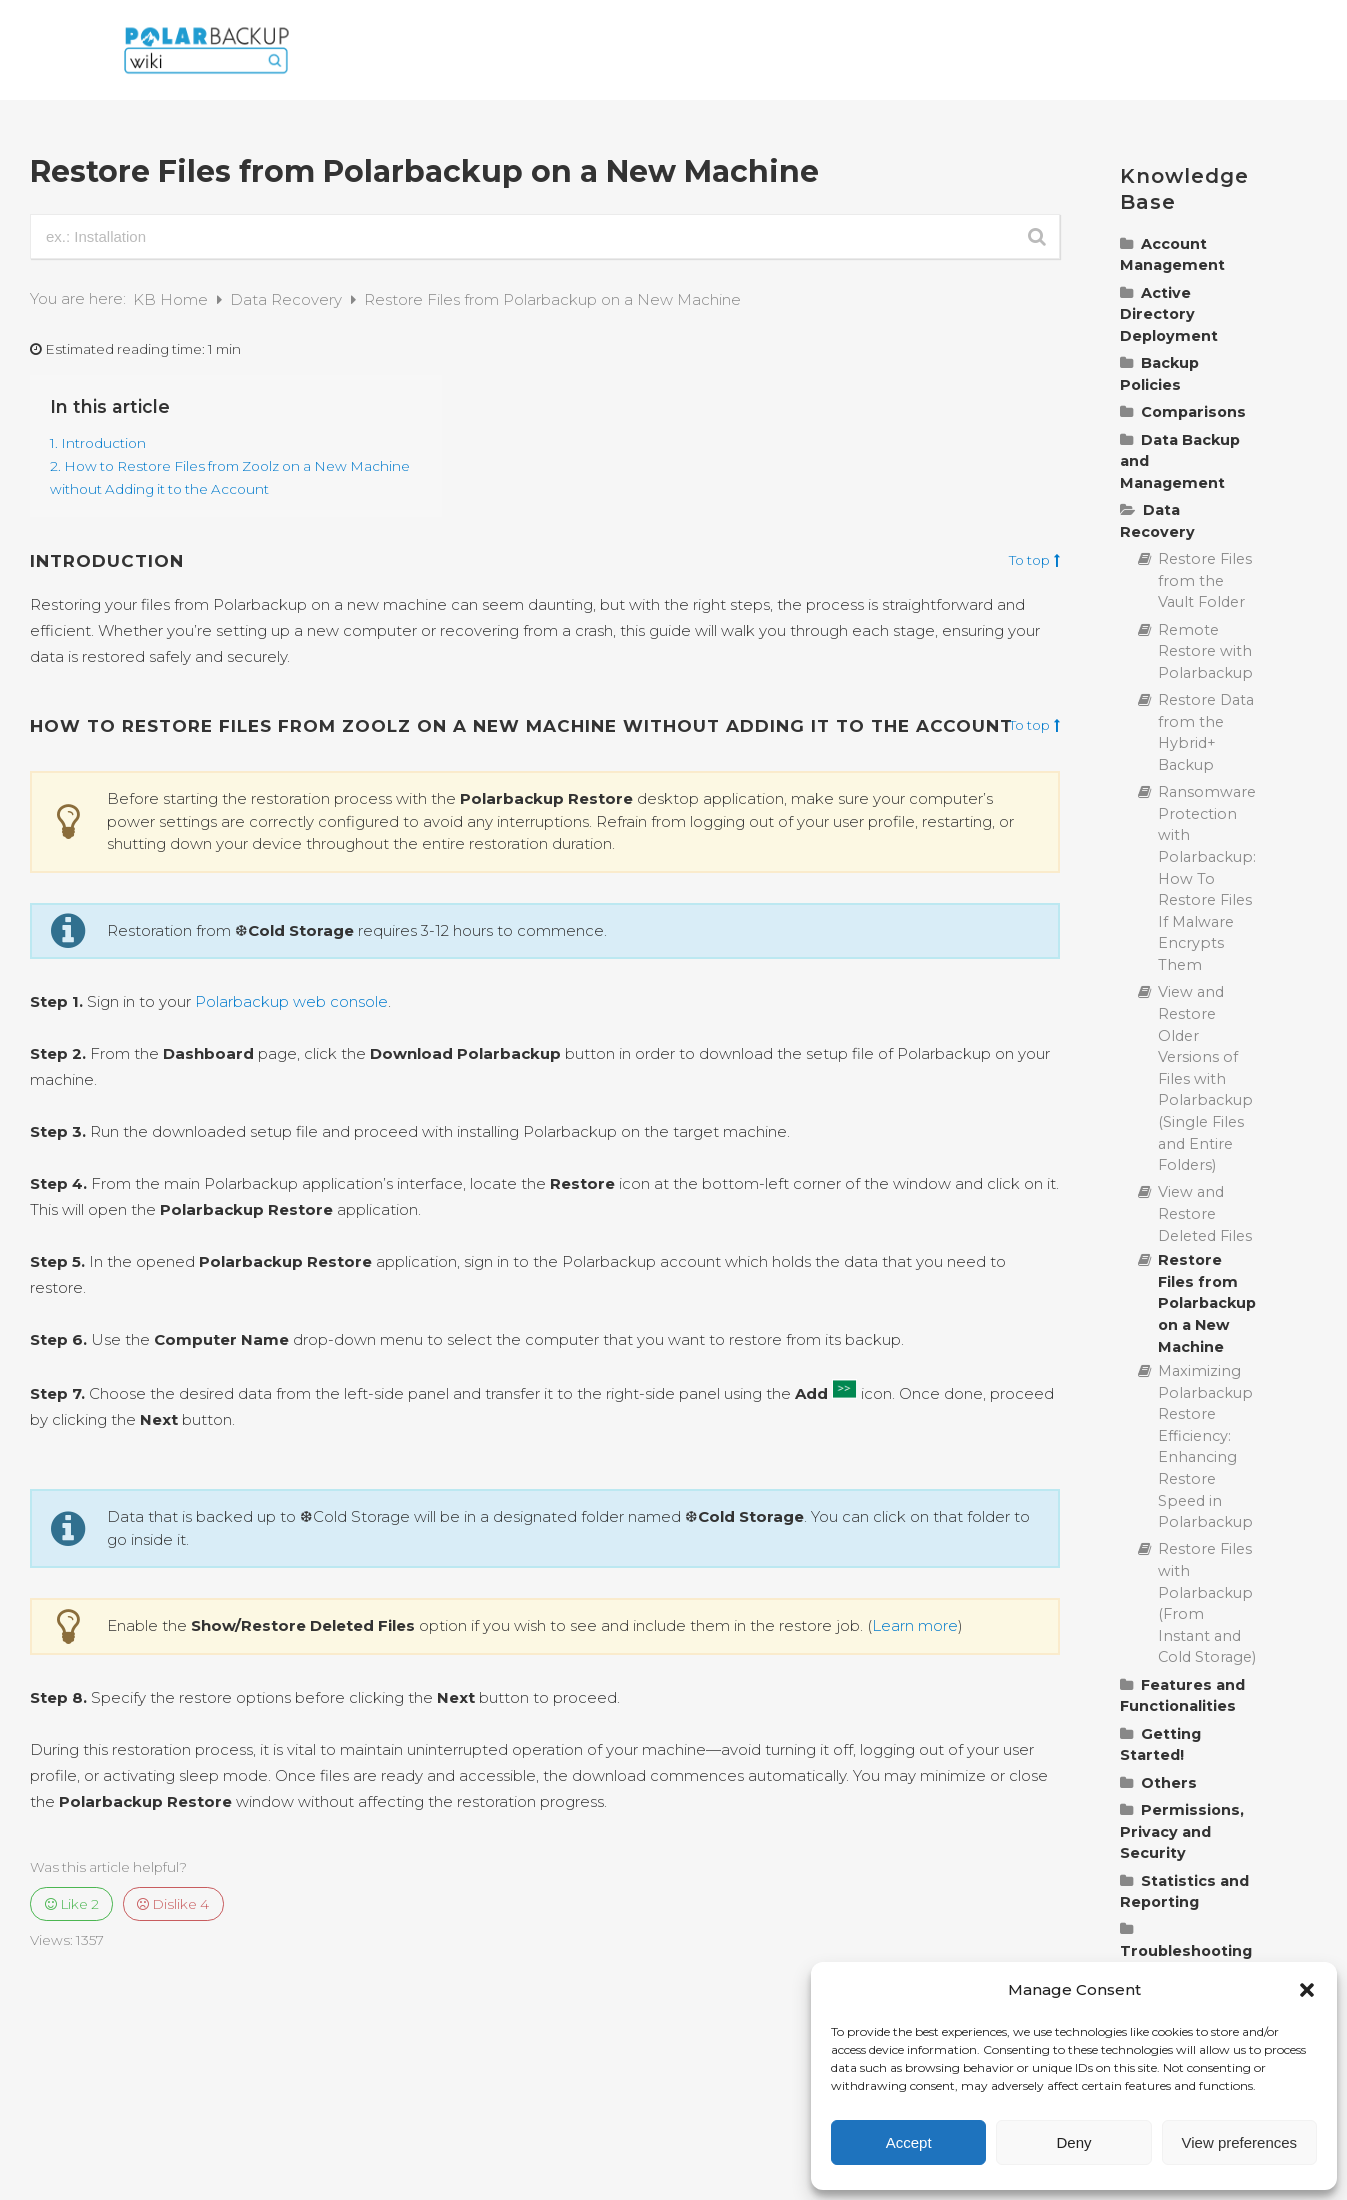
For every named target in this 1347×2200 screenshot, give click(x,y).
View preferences (1240, 2142)
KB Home (172, 299)
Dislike (173, 1904)
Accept (909, 2142)
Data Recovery (288, 299)
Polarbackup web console (291, 1001)
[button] (1307, 1990)
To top (1034, 561)
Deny (1073, 2142)
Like (72, 1904)
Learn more (915, 1625)
